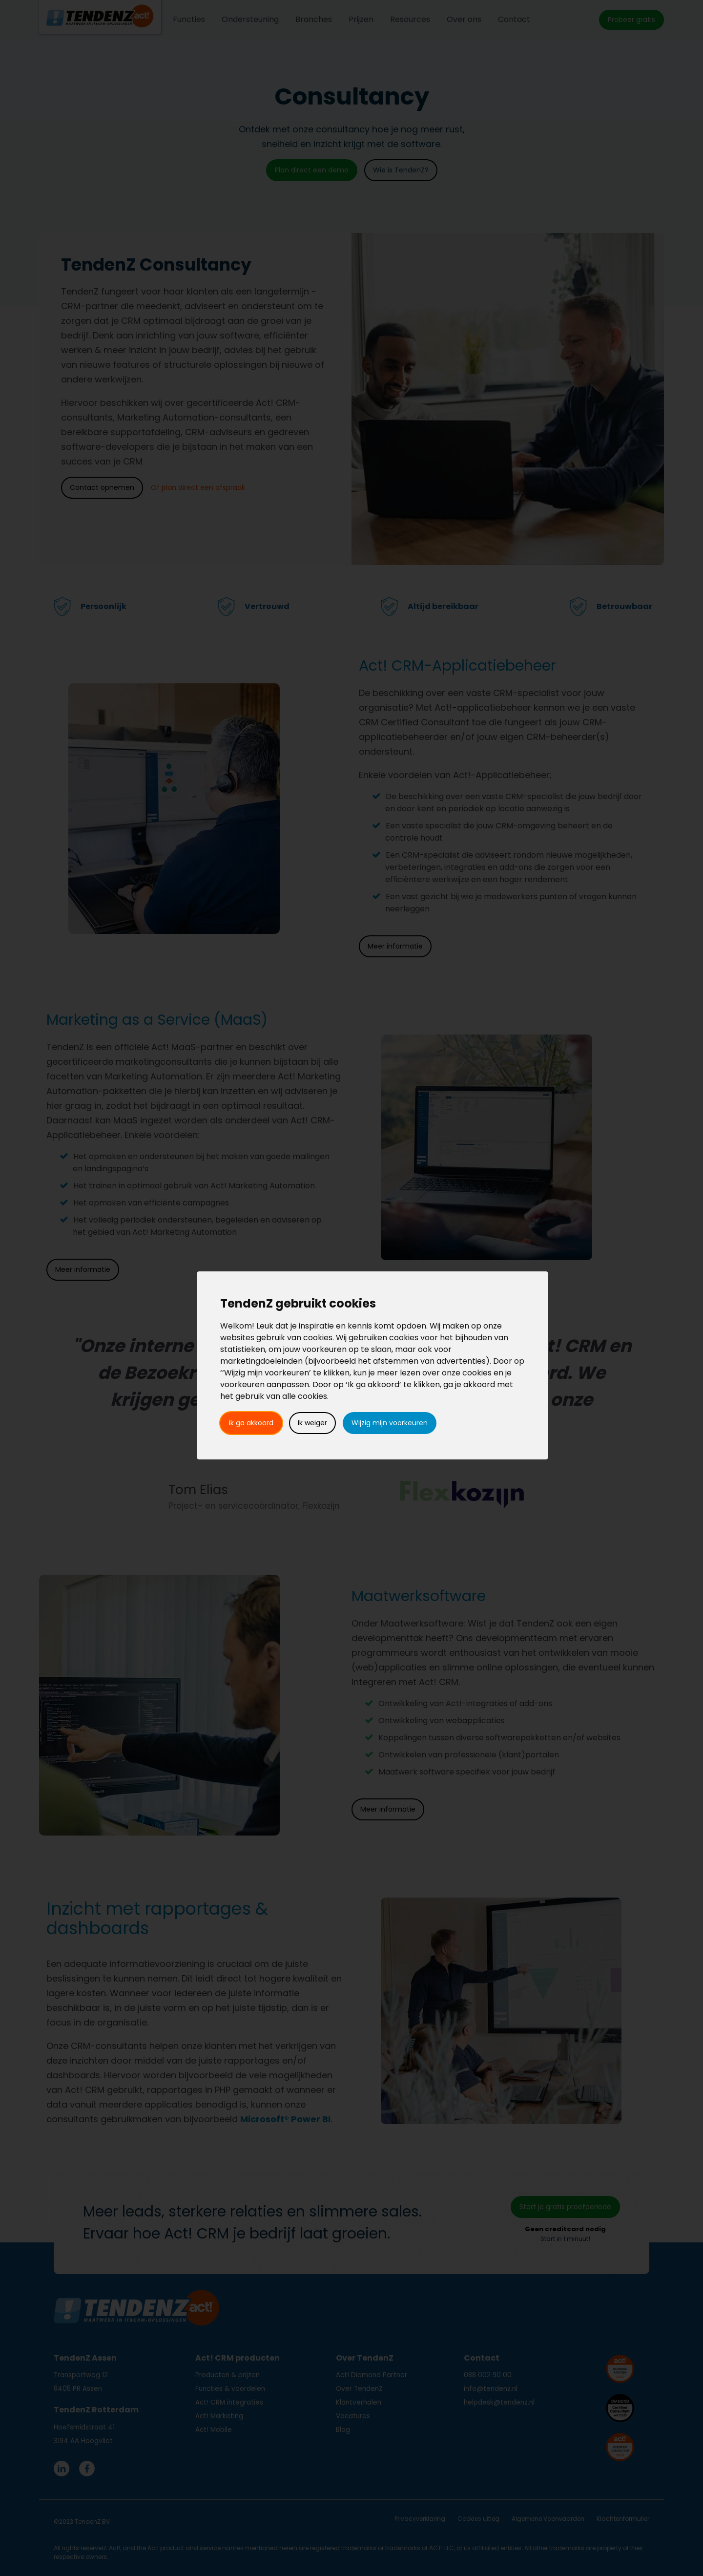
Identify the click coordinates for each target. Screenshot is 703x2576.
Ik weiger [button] (312, 1423)
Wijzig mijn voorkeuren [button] (390, 1423)
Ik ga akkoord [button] (251, 1423)
